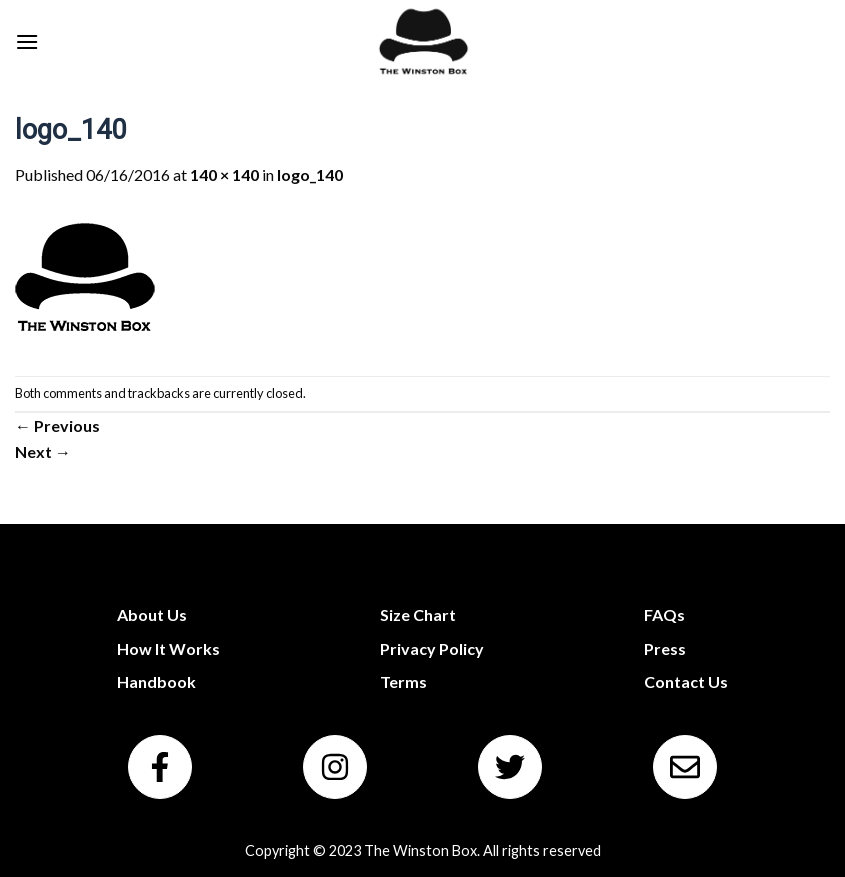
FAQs (664, 614)
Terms (403, 681)
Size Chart (418, 614)
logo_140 (310, 174)
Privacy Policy (432, 648)
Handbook (156, 681)
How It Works (168, 648)
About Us (152, 614)
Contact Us (686, 681)
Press (665, 648)
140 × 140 (224, 174)
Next (43, 451)
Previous (57, 425)
